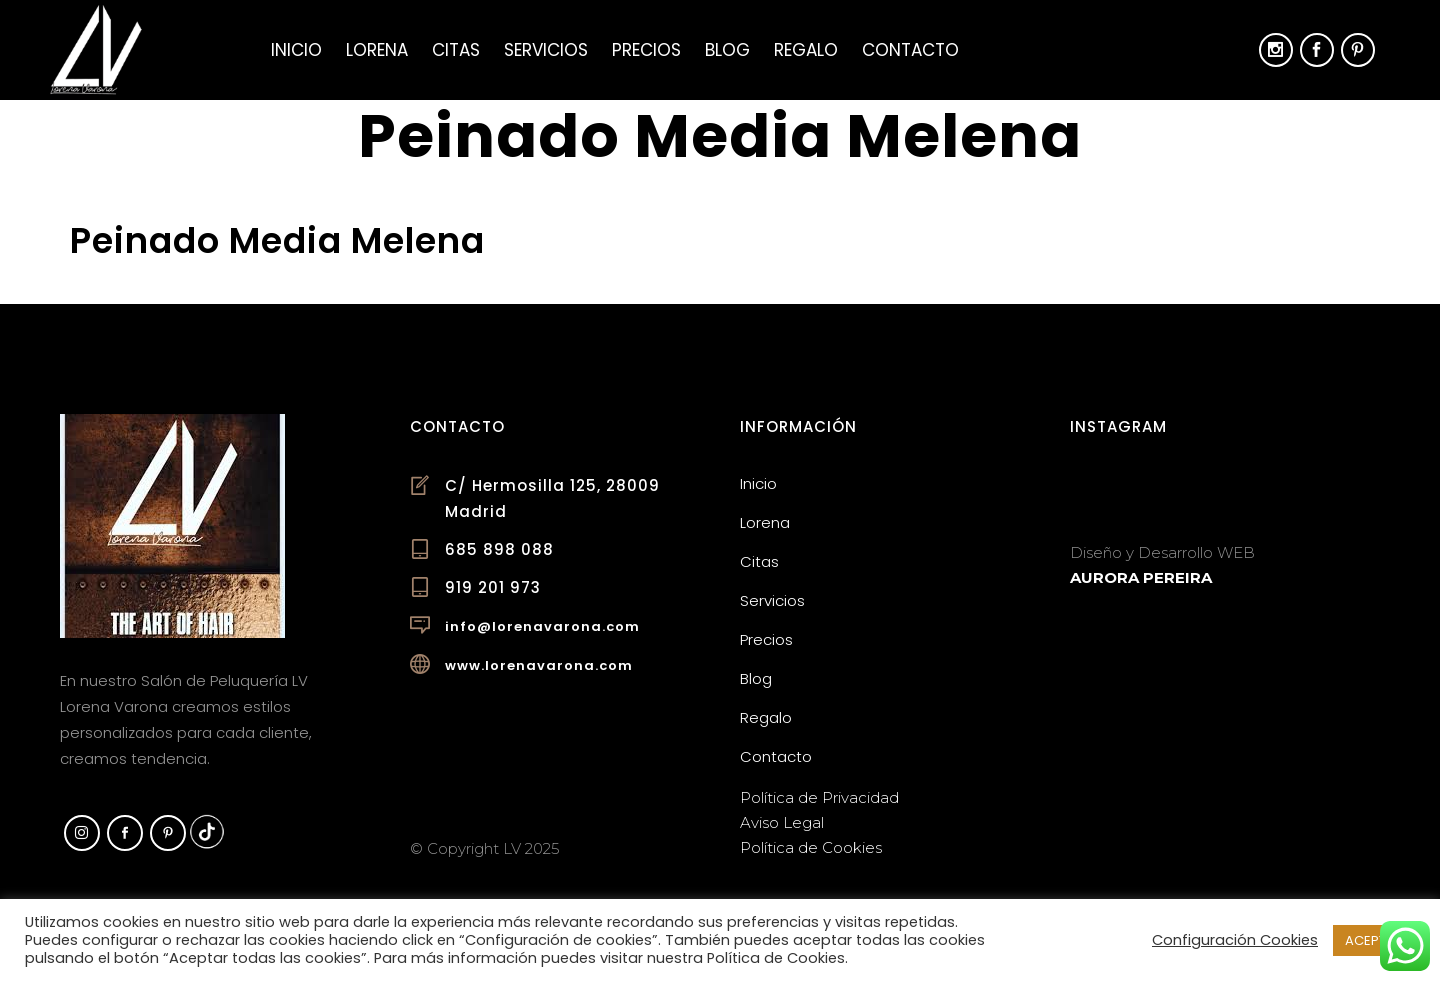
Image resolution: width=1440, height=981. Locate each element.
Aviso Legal (782, 822)
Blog (756, 678)
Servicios (772, 600)
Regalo (766, 717)
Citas (759, 561)
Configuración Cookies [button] (1235, 940)
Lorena (765, 522)
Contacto (776, 756)
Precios (766, 639)
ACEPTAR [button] (1374, 940)
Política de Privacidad (819, 797)
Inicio (758, 483)
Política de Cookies (811, 847)
